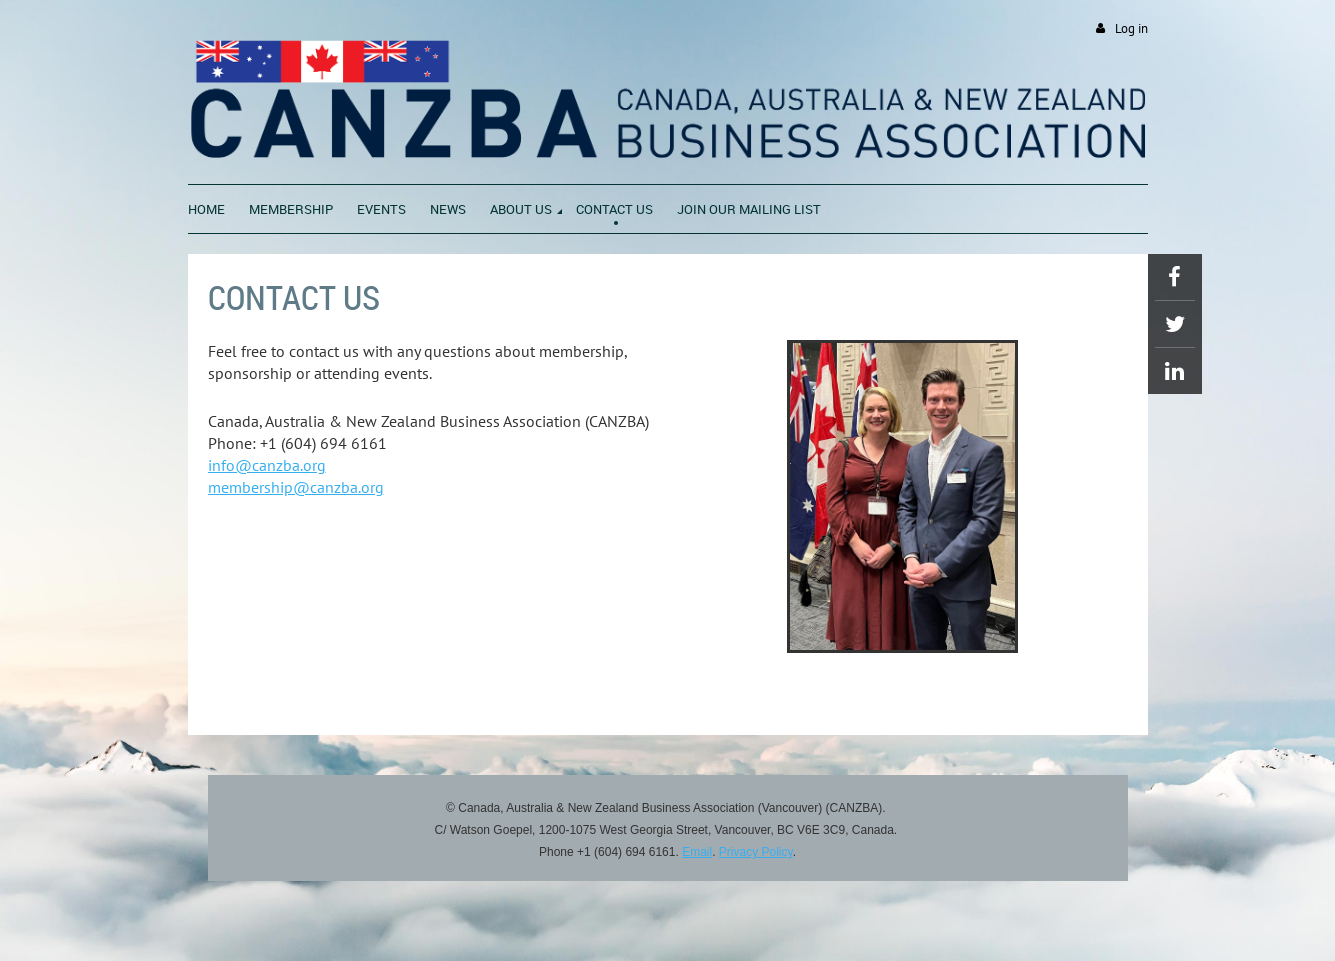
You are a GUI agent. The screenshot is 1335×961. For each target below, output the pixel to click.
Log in (1131, 28)
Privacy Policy (756, 852)
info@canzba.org (267, 465)
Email (697, 852)
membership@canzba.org (296, 487)
